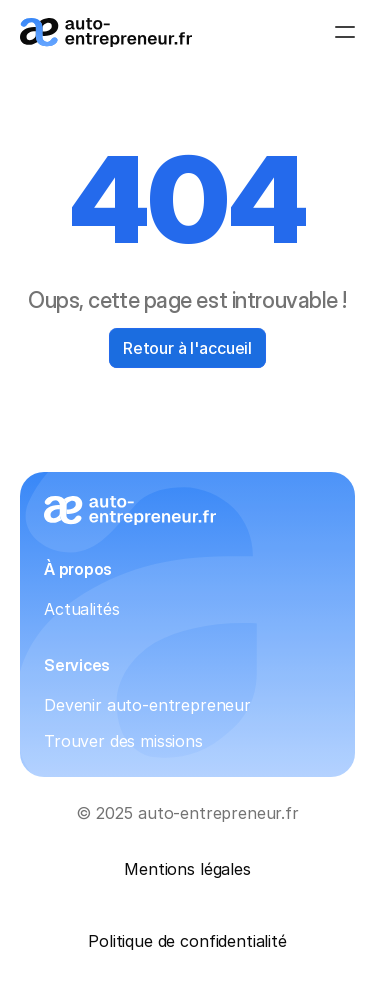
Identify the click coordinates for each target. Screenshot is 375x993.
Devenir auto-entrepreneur (147, 705)
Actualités (81, 609)
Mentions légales (187, 869)
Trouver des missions (123, 741)
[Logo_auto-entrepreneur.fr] (106, 32)
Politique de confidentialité (187, 941)
